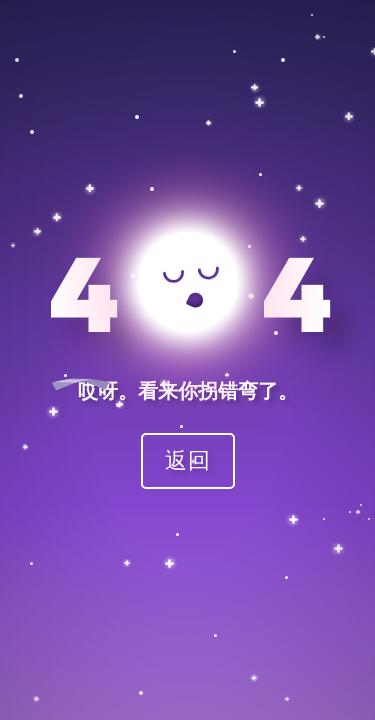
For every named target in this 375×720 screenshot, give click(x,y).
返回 (188, 459)
